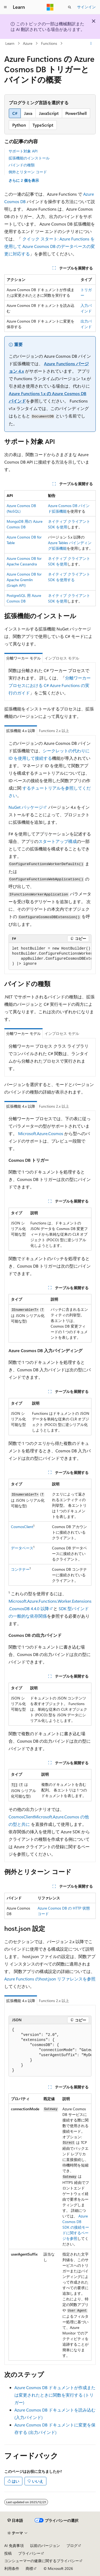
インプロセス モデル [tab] (62, 658)
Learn (9, 43)
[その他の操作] (91, 43)
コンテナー (20, 1569)
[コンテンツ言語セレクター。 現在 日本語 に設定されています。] (15, 2520)
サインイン (86, 6)
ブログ (72, 2545)
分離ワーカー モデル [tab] (23, 658)
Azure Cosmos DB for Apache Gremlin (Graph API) (24, 580)
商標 (29, 2568)
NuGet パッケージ (26, 807)
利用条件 (11, 2568)
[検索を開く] (69, 7)
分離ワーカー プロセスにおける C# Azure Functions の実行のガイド (50, 685)
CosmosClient (22, 1526)
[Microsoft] (50, 7)
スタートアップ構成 (57, 841)
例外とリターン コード (28, 171)
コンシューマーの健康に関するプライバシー (41, 2560)
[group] (50, 956)
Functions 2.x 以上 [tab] (54, 730)
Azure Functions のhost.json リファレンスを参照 (49, 1979)
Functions (49, 43)
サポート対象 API (23, 151)
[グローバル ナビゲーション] (5, 7)
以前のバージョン (45, 2545)
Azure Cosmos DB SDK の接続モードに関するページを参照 (75, 2227)
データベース (22, 1547)
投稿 (8, 2553)
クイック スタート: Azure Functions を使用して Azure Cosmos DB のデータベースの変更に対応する (49, 246)
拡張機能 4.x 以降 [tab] (20, 730)
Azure (27, 43)
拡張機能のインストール (29, 157)
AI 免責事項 (14, 2545)
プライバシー (29, 2553)
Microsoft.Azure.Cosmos (40, 1133)
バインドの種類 (22, 164)
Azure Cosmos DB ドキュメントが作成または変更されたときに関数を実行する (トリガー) (54, 2395)
